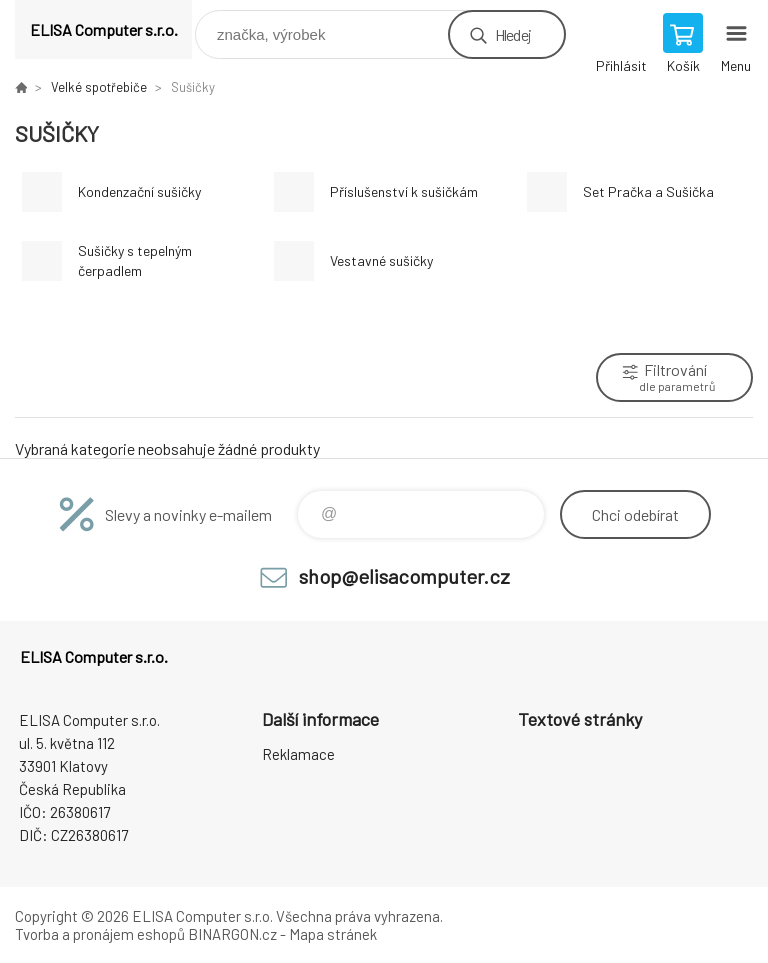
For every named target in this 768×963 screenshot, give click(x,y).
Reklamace (298, 754)
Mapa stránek (333, 934)
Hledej (513, 34)
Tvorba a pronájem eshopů (100, 934)
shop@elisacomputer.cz (404, 576)
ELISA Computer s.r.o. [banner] (104, 29)
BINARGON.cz (232, 934)
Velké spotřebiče (99, 87)
